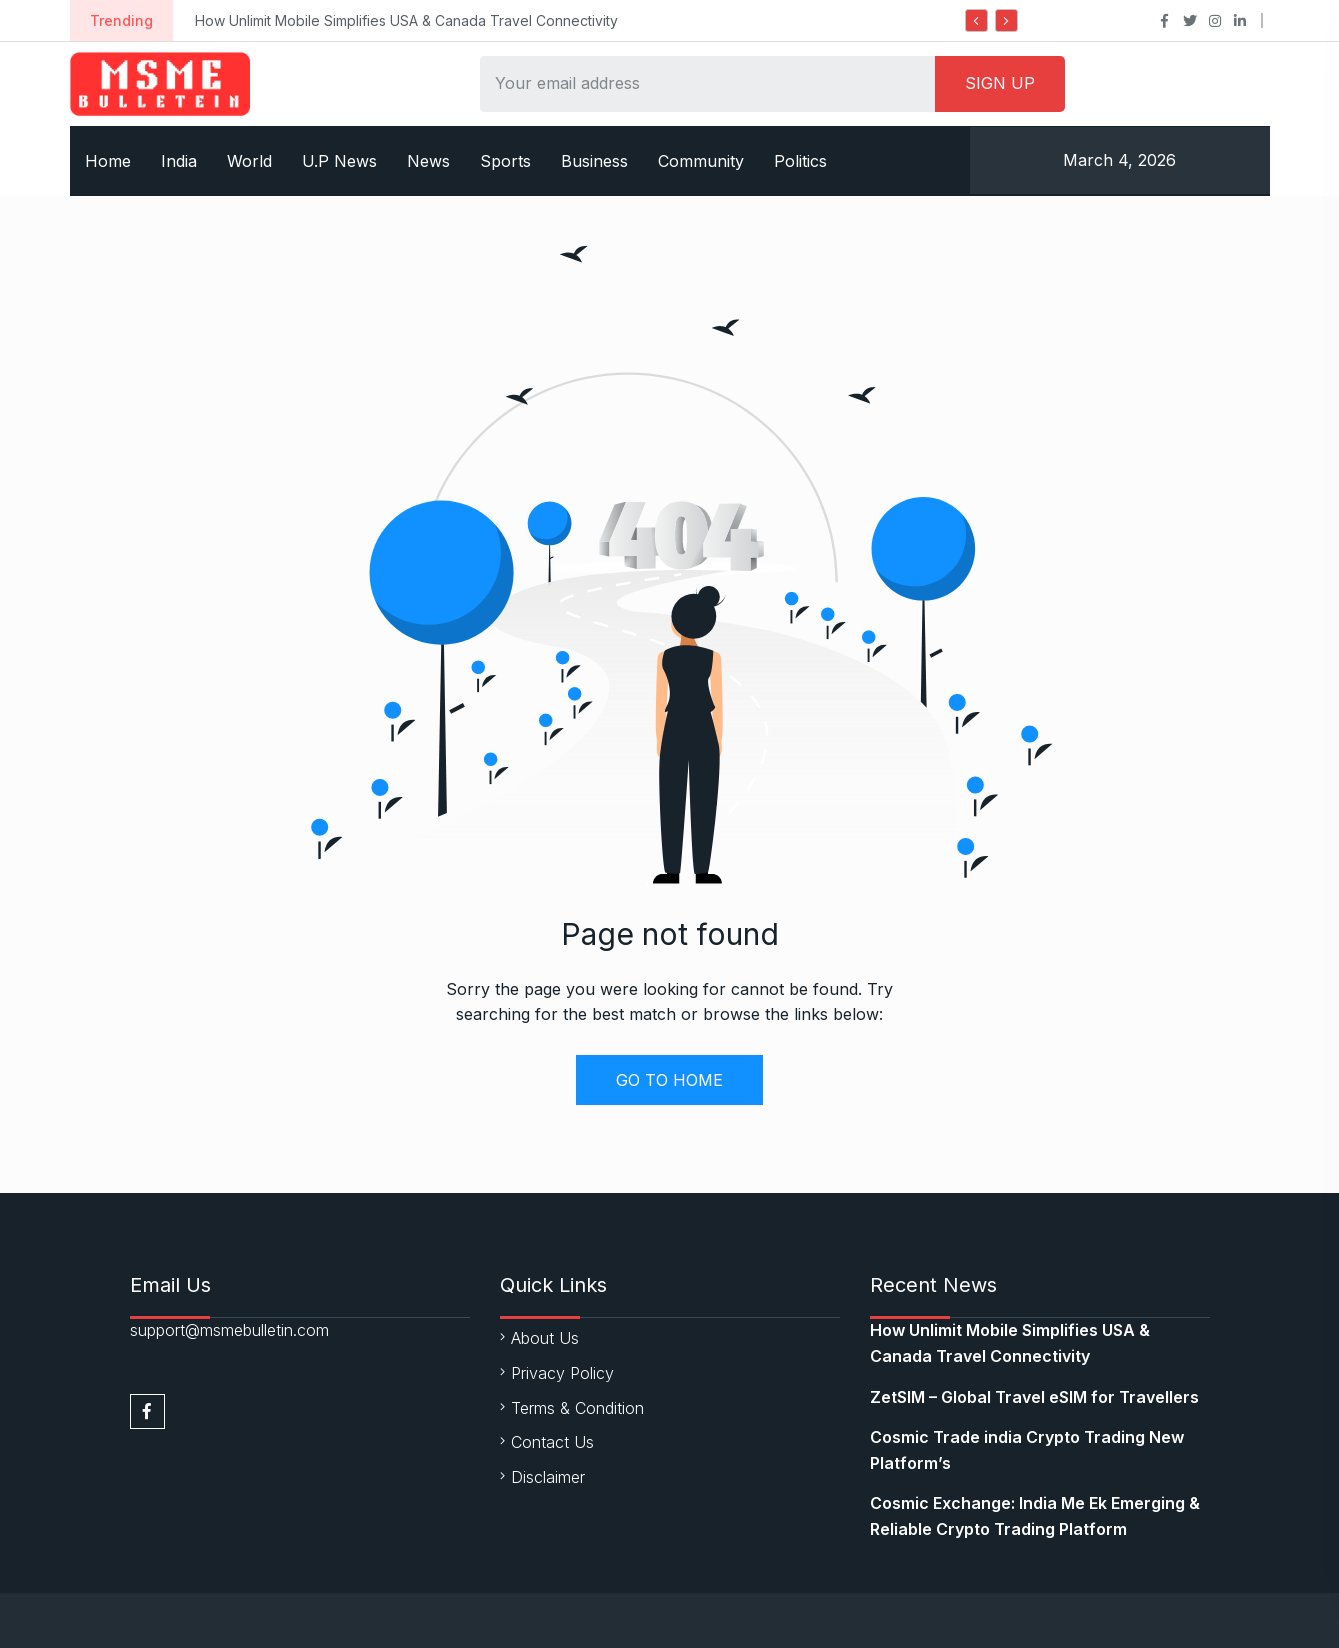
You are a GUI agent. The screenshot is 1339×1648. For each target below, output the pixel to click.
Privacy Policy (562, 1373)
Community (701, 161)
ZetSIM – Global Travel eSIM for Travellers (1034, 1397)
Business (594, 161)
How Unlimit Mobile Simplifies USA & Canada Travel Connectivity (406, 20)
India (179, 161)
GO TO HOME (669, 1080)
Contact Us (552, 1442)
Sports (505, 161)
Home (108, 161)
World (249, 161)
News (428, 161)
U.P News (339, 161)
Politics (800, 161)
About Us (545, 1338)
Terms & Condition (577, 1408)
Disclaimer (548, 1477)
